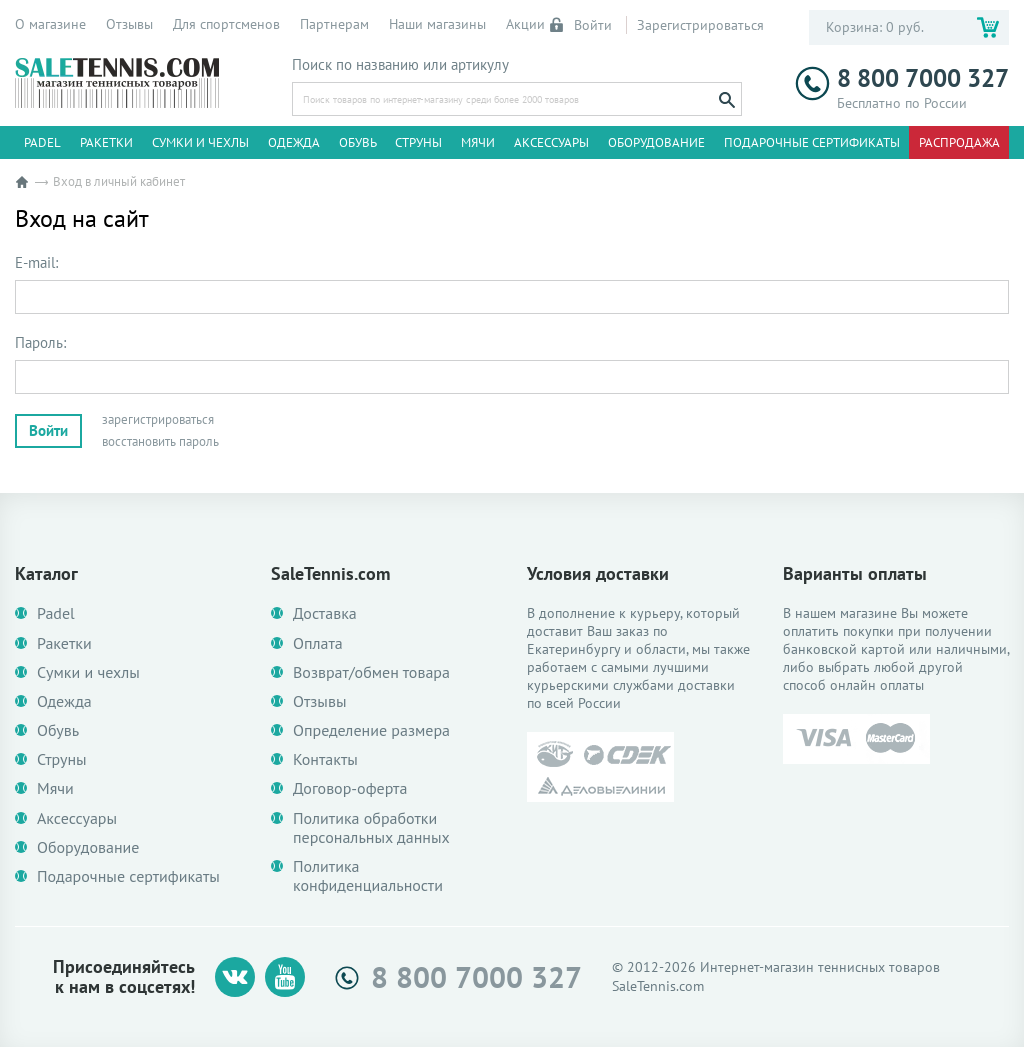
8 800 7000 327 (902, 78)
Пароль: (40, 343)
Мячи (478, 142)
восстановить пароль (160, 441)
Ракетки (106, 142)
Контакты (325, 759)
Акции (525, 24)
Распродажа (959, 142)
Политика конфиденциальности (368, 876)
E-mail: (36, 263)
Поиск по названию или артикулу (400, 65)
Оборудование (656, 142)
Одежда (294, 142)
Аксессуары (551, 142)
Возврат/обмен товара (371, 672)
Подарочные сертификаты (812, 142)
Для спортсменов (226, 24)
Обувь (358, 142)
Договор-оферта (350, 788)
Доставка (325, 613)
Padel (42, 142)
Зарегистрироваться (700, 25)
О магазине (50, 24)
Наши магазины (437, 24)
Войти (582, 25)
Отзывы (129, 24)
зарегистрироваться (158, 419)
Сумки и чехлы (200, 142)
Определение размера (371, 730)
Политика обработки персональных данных (371, 828)
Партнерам (334, 24)
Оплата (318, 643)
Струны (418, 142)
